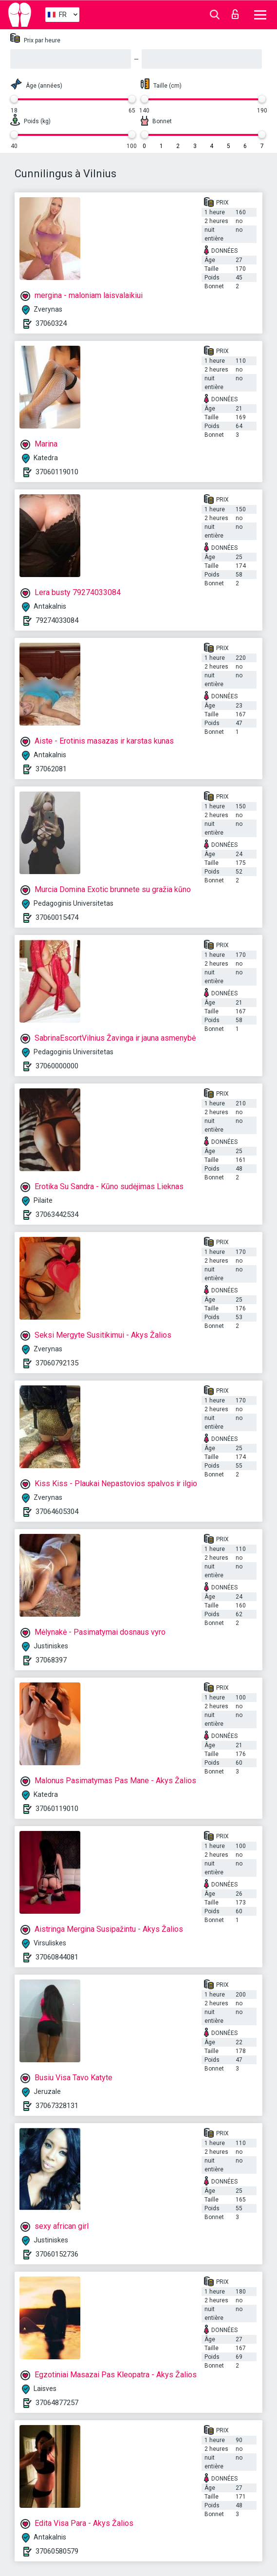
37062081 (51, 769)
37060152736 (57, 2254)
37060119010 (57, 471)
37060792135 (57, 1363)
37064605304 (57, 1511)
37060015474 (57, 917)
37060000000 (57, 1066)
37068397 (51, 1660)
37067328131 (57, 2105)
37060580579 (57, 2551)
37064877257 (57, 2402)
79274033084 (57, 620)
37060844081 (57, 1957)
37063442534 (57, 1214)
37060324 (51, 323)
